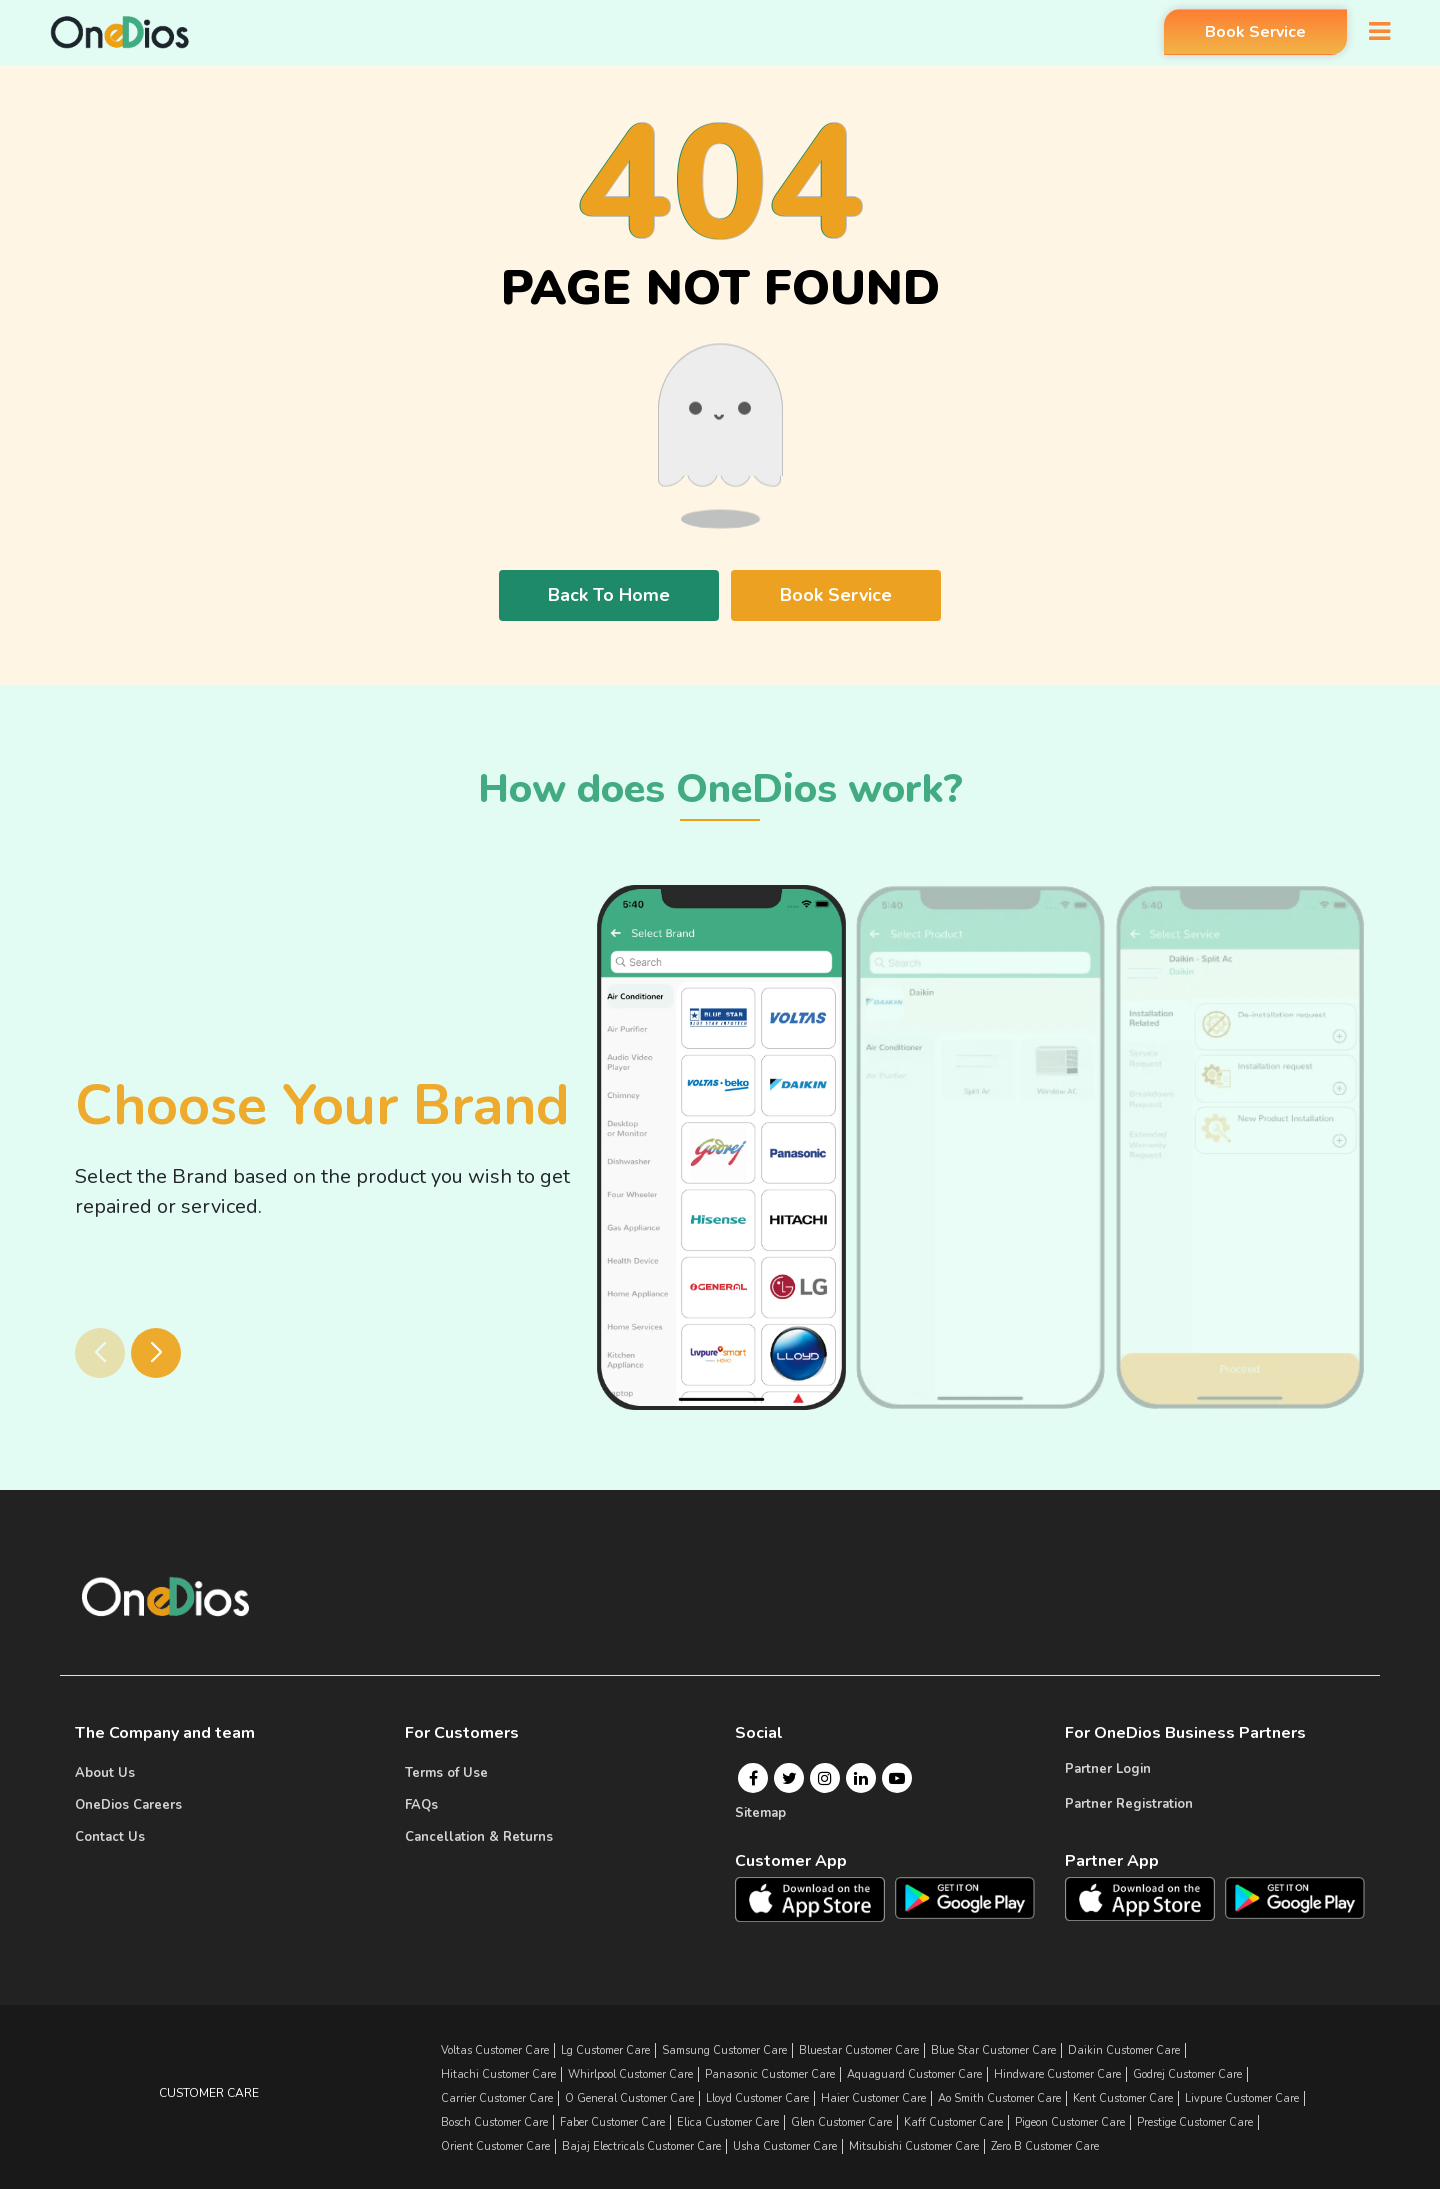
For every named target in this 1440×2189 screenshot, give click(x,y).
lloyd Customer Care (757, 2098)
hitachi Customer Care (498, 2074)
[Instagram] (825, 1778)
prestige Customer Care (1195, 2122)
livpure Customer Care (1242, 2098)
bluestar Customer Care (859, 2050)
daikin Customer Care (1124, 2050)
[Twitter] (789, 1778)
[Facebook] (753, 1778)
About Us (105, 1773)
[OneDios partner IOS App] (1148, 1898)
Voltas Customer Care (495, 2050)
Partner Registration (1129, 1804)
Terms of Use (446, 1773)
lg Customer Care (605, 2050)
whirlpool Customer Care (630, 2074)
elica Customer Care (728, 2122)
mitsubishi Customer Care (914, 2146)
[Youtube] (897, 1778)
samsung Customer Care (724, 2050)
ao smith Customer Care (999, 2098)
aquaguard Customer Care (914, 2074)
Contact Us (110, 1837)
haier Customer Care (873, 2098)
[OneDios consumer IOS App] (818, 1899)
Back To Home (609, 595)
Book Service (1250, 33)
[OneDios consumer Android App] (965, 1897)
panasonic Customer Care (770, 2074)
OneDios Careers (128, 1805)
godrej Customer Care (1187, 2074)
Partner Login (1108, 1769)
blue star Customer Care (993, 2050)
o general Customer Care (629, 2098)
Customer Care (209, 2093)
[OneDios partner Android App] (1295, 1897)
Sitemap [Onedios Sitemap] (760, 1813)
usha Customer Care (785, 2146)
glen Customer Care (841, 2122)
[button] (156, 1353)
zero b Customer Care (1045, 2146)
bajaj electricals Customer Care (641, 2146)
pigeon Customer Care (1070, 2122)
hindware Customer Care (1057, 2074)
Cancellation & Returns (479, 1837)
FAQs (421, 1805)
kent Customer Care (1123, 2098)
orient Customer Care (495, 2146)
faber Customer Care (612, 2122)
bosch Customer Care (494, 2122)
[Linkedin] (861, 1778)
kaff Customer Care (953, 2122)
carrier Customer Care (497, 2098)
